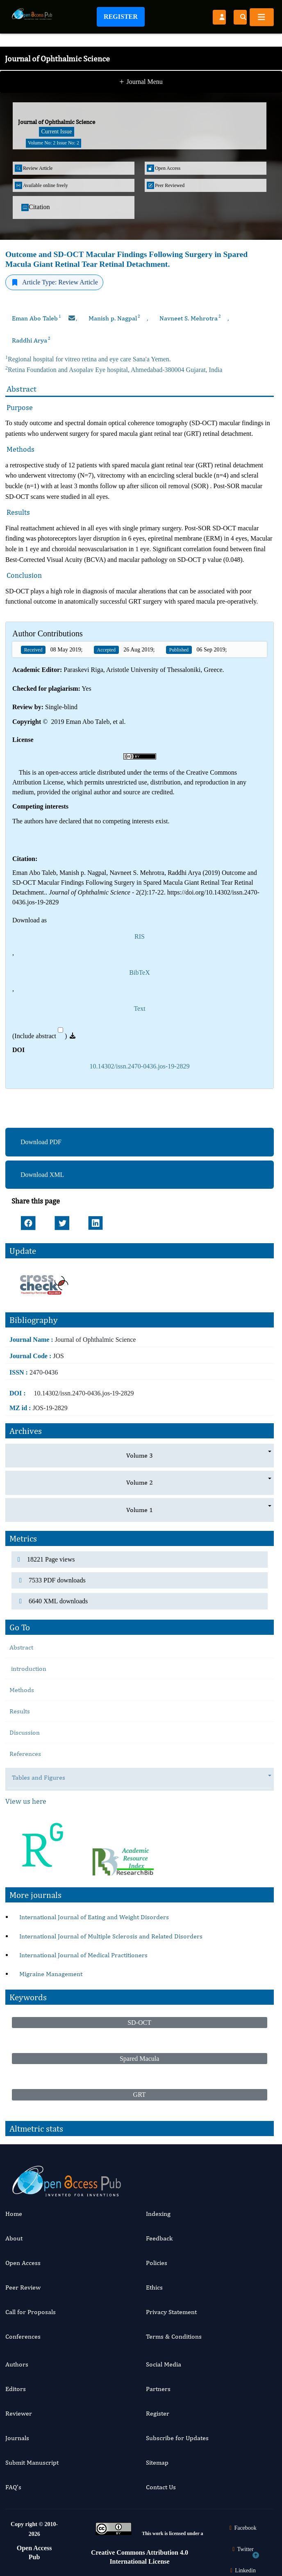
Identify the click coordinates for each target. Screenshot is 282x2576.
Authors (16, 2364)
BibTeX (139, 972)
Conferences (23, 2336)
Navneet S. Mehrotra (190, 318)
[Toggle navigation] (262, 17)
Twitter (242, 2549)
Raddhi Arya (31, 340)
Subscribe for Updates (177, 2438)
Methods (21, 1690)
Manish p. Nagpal (114, 318)
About (14, 2238)
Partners (158, 2389)
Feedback (159, 2238)
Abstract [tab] (21, 1647)
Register (121, 16)
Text (139, 1008)
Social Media (163, 2364)
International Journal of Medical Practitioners (83, 1955)
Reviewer (18, 2413)
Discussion (24, 1732)
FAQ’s (13, 2487)
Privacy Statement (171, 2312)
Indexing (158, 2214)
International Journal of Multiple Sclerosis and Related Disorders (110, 1936)
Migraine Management (50, 1974)
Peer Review (23, 2287)
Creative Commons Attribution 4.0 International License (139, 2557)
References (25, 1754)
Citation (35, 207)
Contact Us (161, 2487)
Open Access (23, 2263)
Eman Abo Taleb (36, 318)
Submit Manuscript (32, 2462)
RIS (139, 936)
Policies (156, 2263)
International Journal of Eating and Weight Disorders (94, 1917)
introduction (27, 1668)
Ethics (154, 2287)
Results (19, 1711)
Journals (17, 2438)
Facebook (242, 2528)
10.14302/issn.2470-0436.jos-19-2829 (140, 1066)
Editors (15, 2389)
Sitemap (157, 2462)
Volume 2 (139, 1482)
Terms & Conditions (174, 2336)
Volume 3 (139, 1455)
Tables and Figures (42, 1777)
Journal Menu (141, 82)
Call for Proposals (30, 2312)
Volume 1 (139, 1510)
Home (13, 2214)
